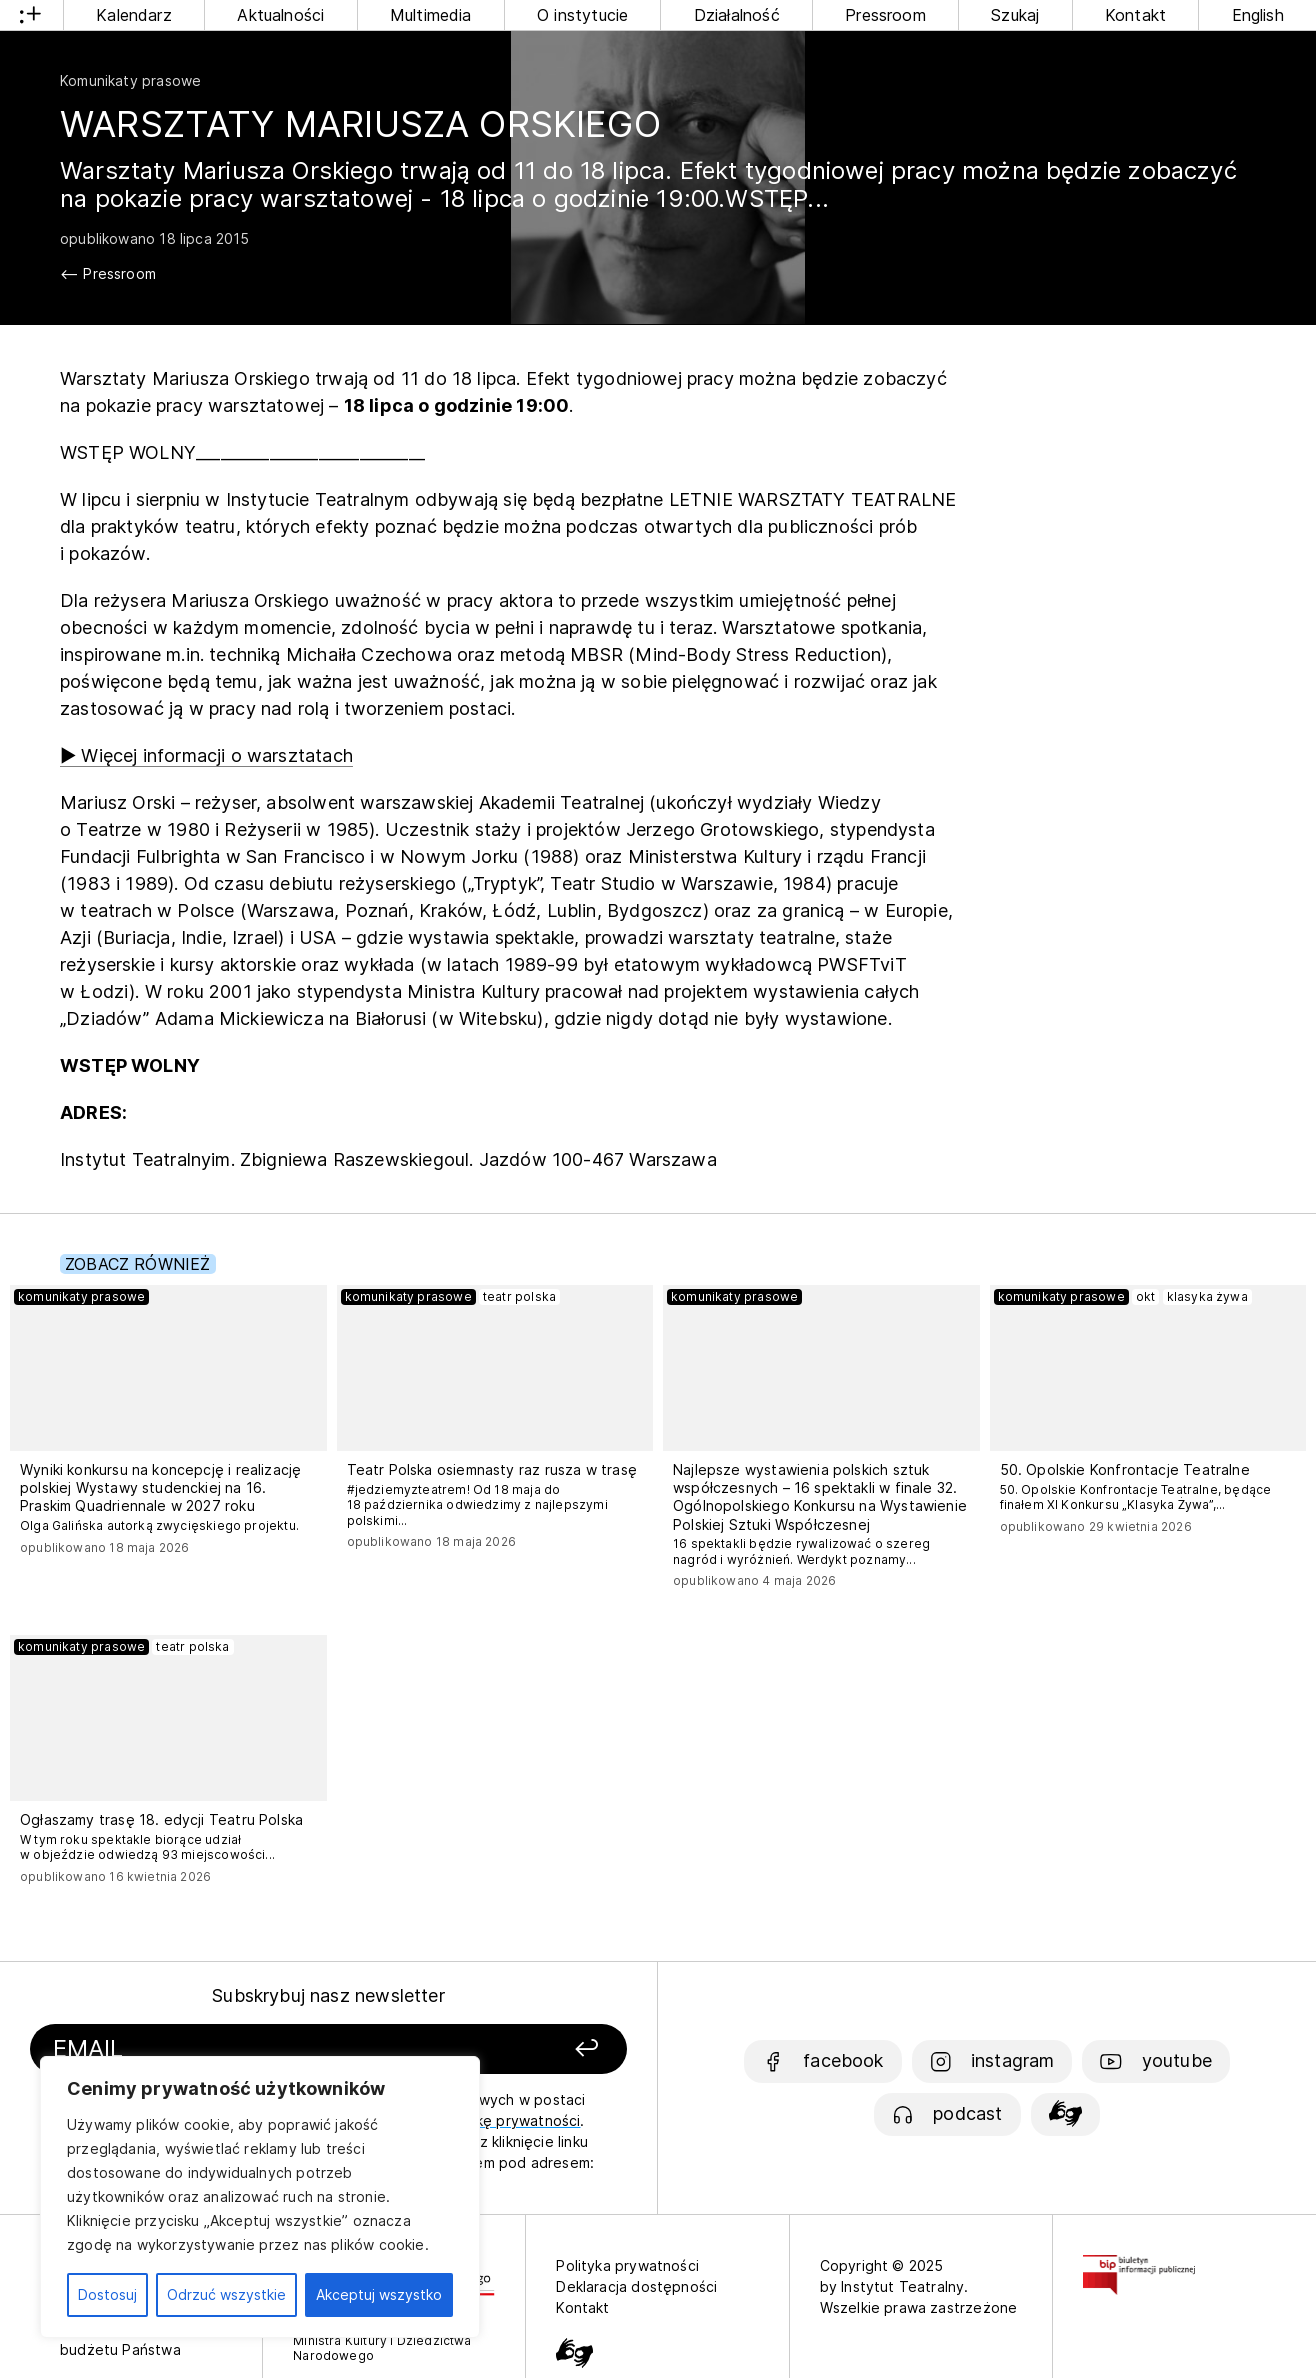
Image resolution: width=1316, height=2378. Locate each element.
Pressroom (885, 15)
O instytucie (582, 15)
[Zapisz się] (514, 2049)
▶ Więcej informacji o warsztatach (206, 755)
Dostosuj (107, 2294)
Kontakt (1135, 15)
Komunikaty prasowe (130, 80)
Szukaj (1015, 15)
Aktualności (280, 15)
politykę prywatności (509, 2120)
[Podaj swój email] (237, 2049)
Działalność (737, 15)
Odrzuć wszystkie (226, 2294)
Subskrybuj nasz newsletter (328, 1995)
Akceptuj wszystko (379, 2294)
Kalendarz (134, 15)
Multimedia (431, 15)
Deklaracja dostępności (636, 2286)
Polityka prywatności (627, 2265)
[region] (260, 2197)
